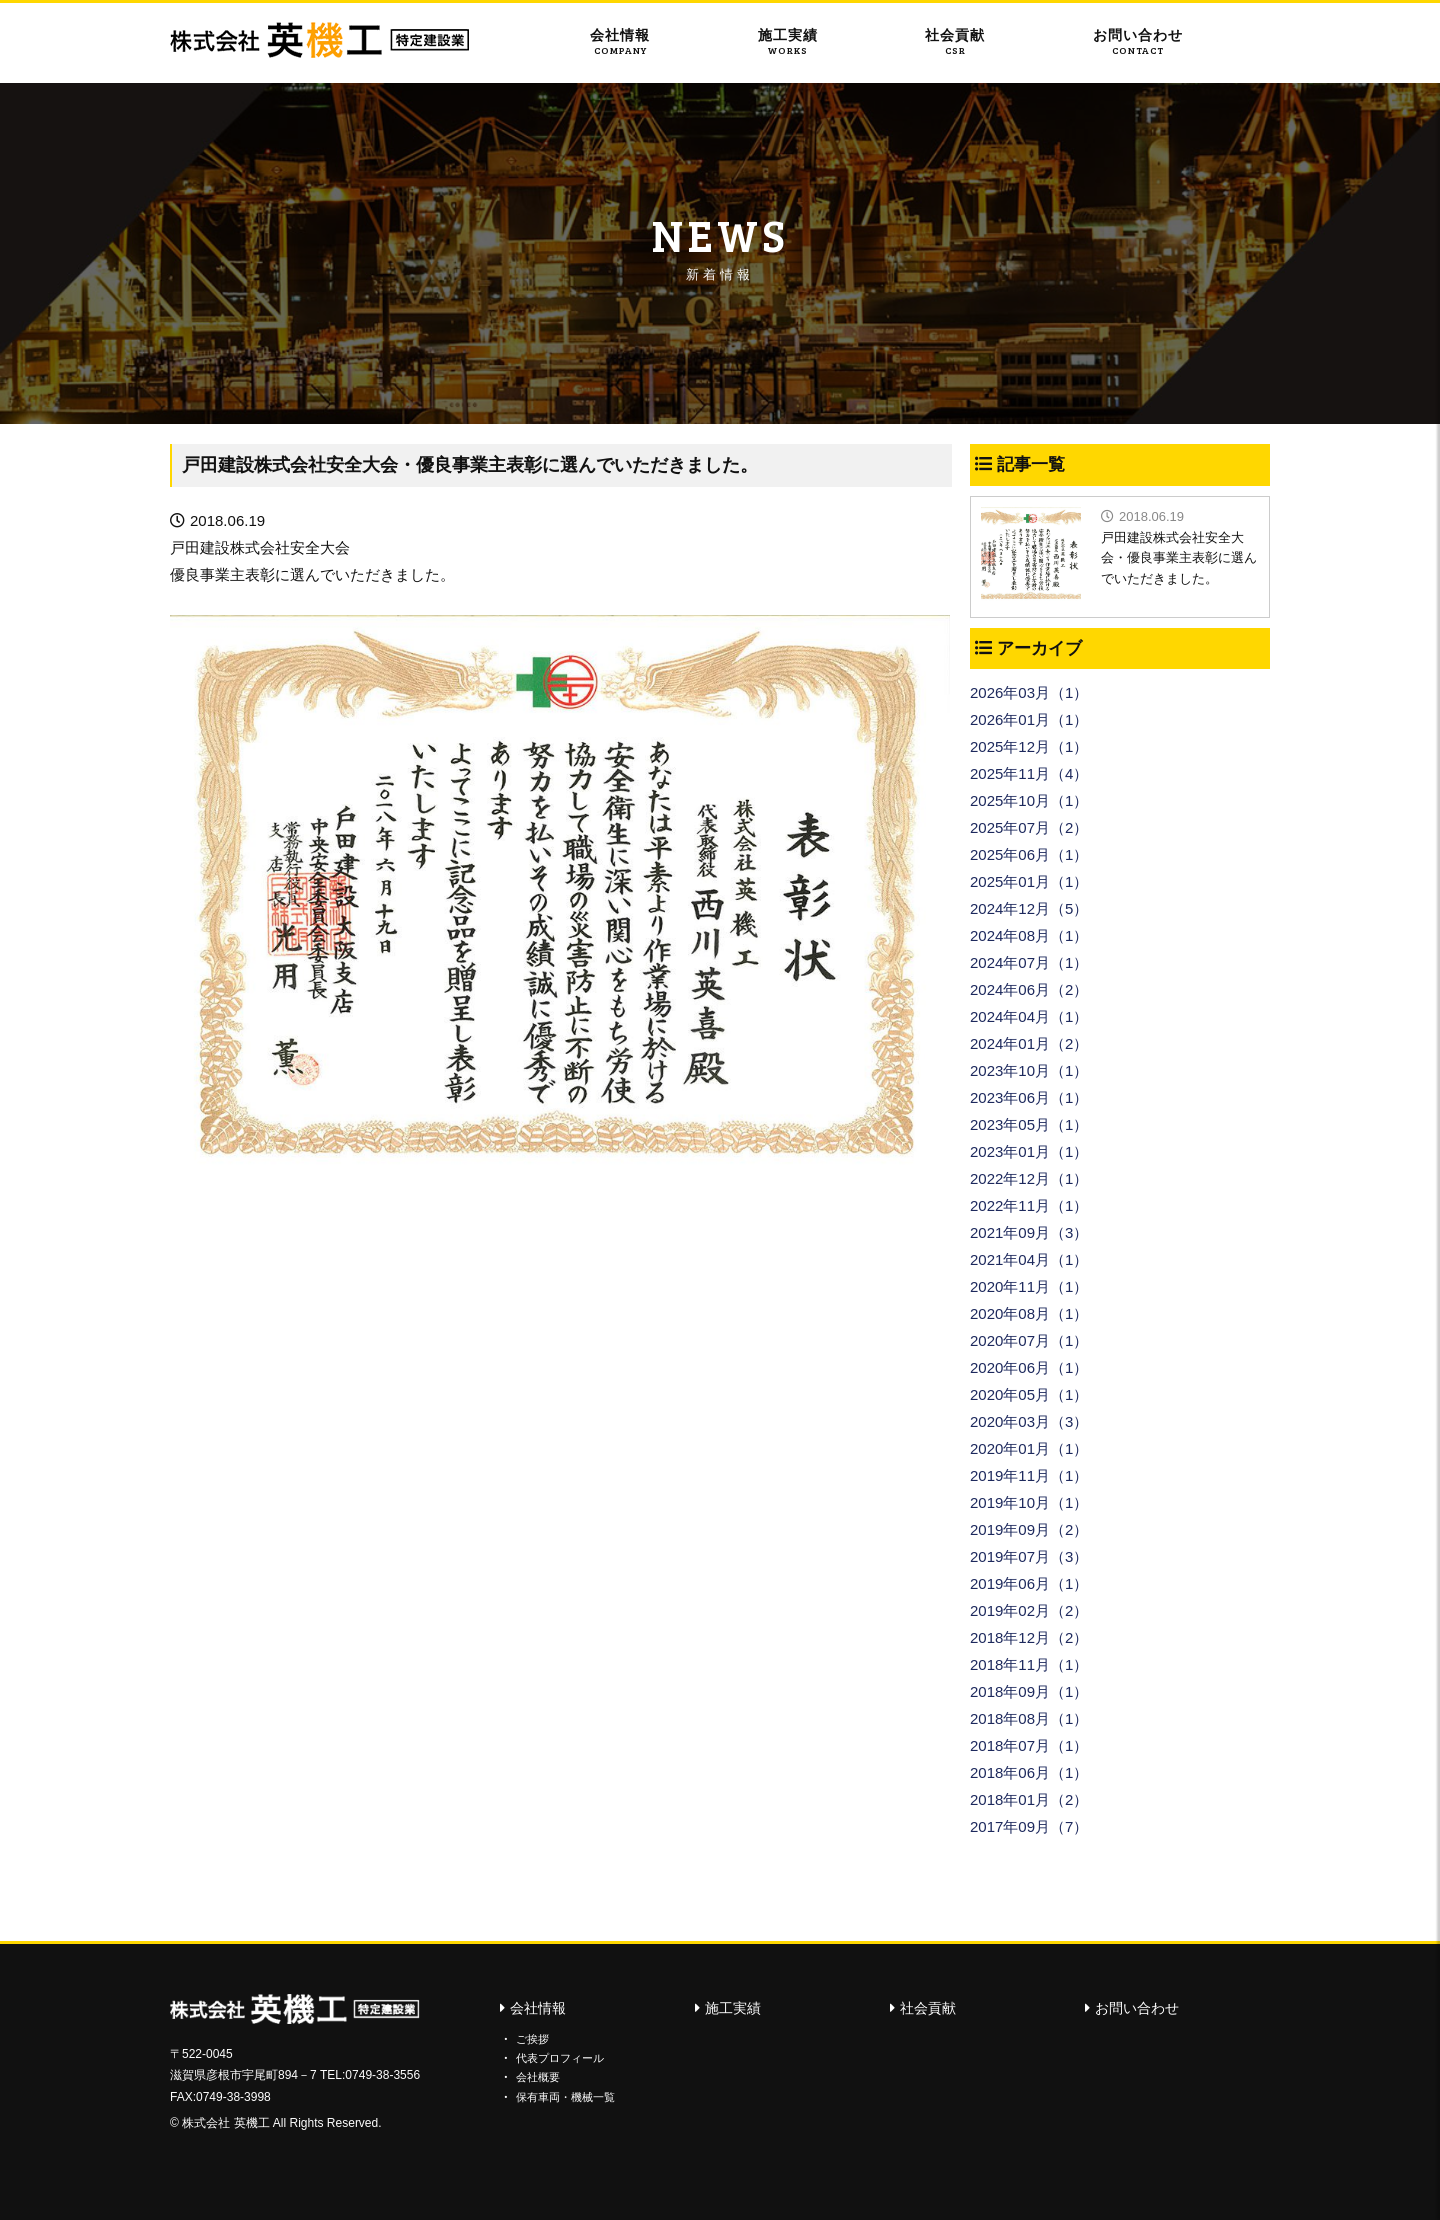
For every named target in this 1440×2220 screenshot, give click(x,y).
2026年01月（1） (1029, 719)
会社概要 (538, 2077)
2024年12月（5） (1029, 908)
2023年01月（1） (1029, 1151)
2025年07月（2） (1029, 827)
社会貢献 (955, 42)
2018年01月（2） (1029, 1799)
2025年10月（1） (1029, 800)
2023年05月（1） (1029, 1124)
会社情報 (620, 42)
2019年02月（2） (1029, 1610)
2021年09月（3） (1029, 1232)
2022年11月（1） (1029, 1205)
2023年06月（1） (1029, 1097)
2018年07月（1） (1029, 1745)
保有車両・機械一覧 (565, 2096)
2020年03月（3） (1029, 1421)
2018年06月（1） (1029, 1772)
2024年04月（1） (1029, 1016)
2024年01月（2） (1029, 1043)
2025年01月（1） (1029, 881)
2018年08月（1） (1029, 1718)
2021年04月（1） (1029, 1259)
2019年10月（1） (1029, 1502)
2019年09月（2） (1029, 1529)
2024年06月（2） (1029, 989)
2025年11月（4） (1029, 773)
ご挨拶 (532, 2039)
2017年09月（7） (1029, 1826)
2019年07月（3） (1029, 1556)
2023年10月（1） (1029, 1070)
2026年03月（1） (1029, 692)
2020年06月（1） (1029, 1367)
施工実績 (788, 42)
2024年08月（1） (1029, 935)
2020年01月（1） (1029, 1448)
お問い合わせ (1138, 42)
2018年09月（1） (1029, 1691)
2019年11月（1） (1029, 1475)
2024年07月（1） (1029, 962)
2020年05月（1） (1029, 1394)
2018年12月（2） (1029, 1637)
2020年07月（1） (1029, 1340)
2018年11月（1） (1029, 1664)
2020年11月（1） (1029, 1286)
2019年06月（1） (1029, 1583)
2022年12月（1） (1029, 1178)
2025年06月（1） (1029, 854)
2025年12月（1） (1029, 746)
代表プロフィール (560, 2058)
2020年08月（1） (1029, 1313)
